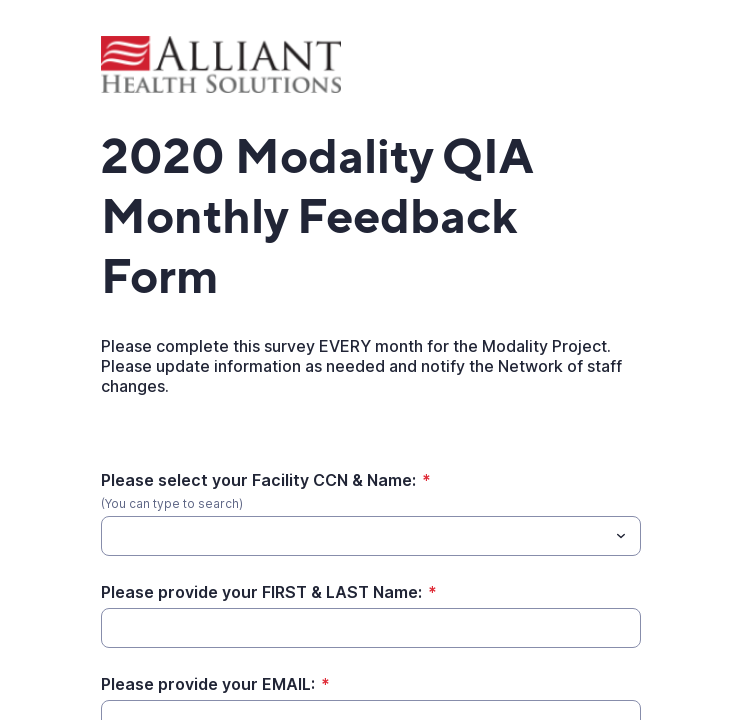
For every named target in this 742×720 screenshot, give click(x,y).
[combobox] (371, 536)
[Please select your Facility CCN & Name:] (354, 536)
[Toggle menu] (621, 536)
